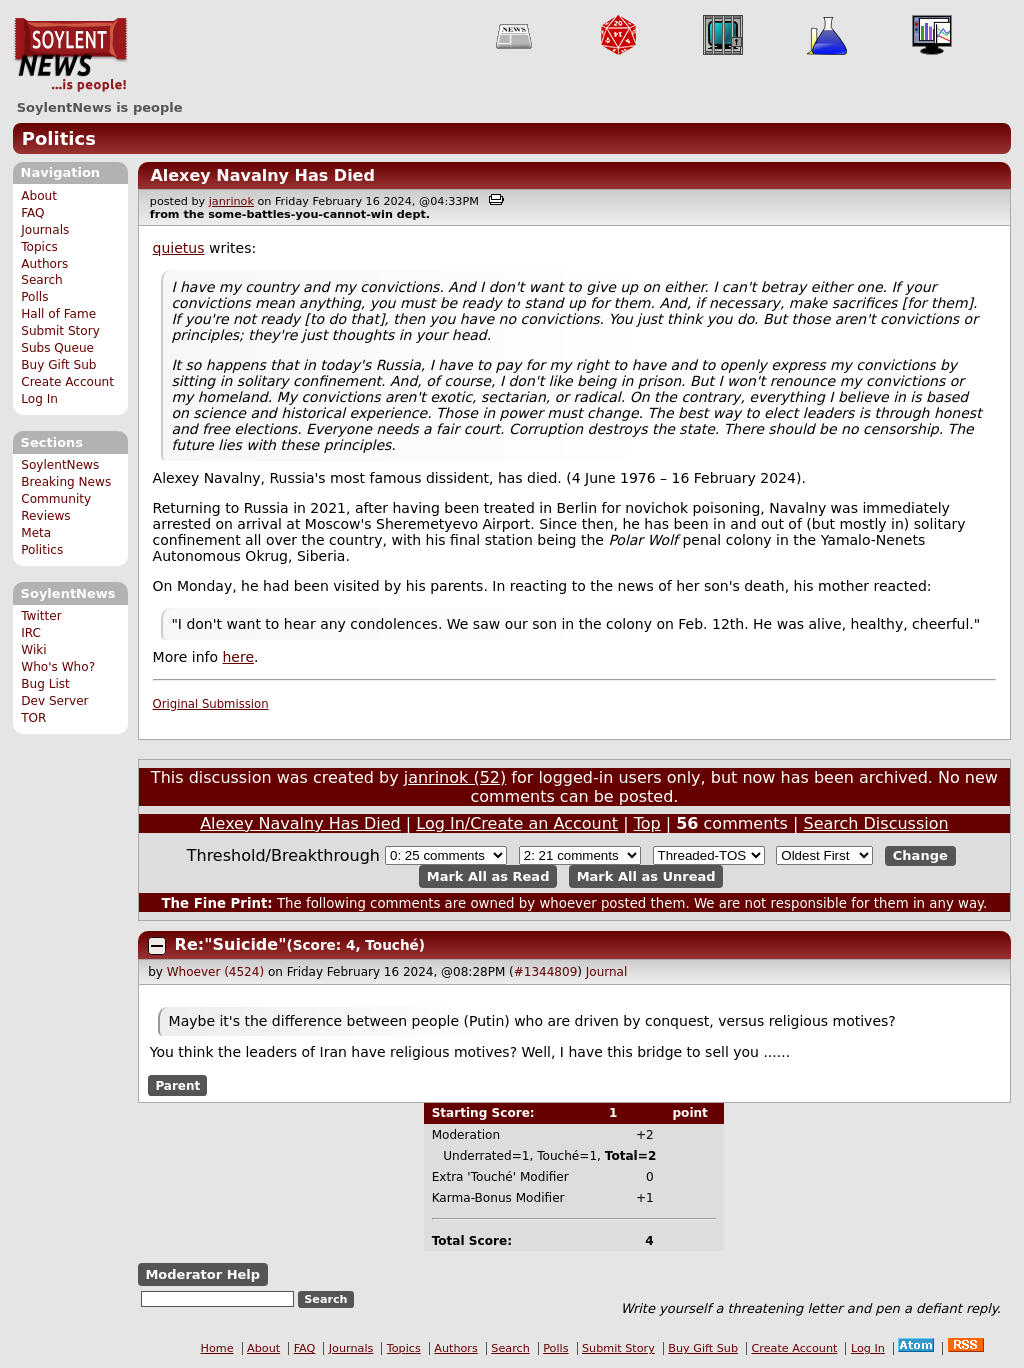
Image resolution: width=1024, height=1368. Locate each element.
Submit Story (60, 331)
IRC (31, 633)
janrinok (231, 201)
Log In (39, 399)
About (39, 196)
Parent (177, 1085)
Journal (607, 972)
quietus (179, 248)
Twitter (41, 616)
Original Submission (211, 704)
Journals (45, 230)
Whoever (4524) (215, 972)
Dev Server (54, 701)
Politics (59, 138)
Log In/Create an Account (517, 823)
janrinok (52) (455, 777)
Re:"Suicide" (231, 944)
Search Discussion (875, 823)
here (238, 657)
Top (647, 823)
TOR (33, 718)
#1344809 (546, 972)
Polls (34, 297)
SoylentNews (70, 55)
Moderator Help (202, 1274)
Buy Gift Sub (58, 365)
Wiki (33, 650)
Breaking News (66, 482)
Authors (44, 264)
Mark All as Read (488, 876)
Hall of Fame (58, 314)
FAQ (32, 213)
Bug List (45, 684)
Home (217, 1348)
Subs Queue (57, 348)
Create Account (67, 382)
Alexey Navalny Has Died (262, 175)
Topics (39, 247)
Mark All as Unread (646, 876)
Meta (36, 533)
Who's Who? (58, 667)
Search (42, 280)
